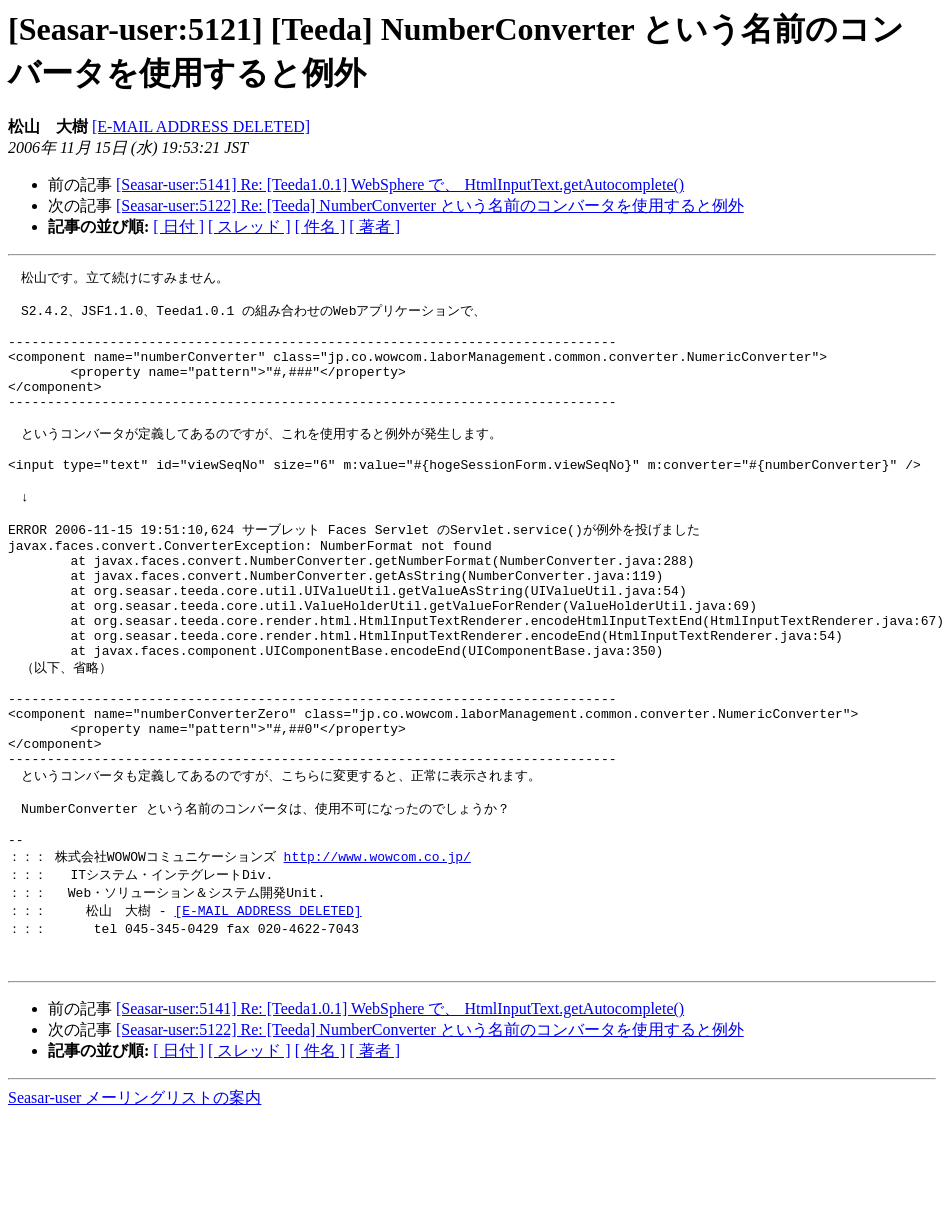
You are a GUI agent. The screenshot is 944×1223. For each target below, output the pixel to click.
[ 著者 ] (374, 226)
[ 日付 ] (178, 226)
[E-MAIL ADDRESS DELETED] (201, 126)
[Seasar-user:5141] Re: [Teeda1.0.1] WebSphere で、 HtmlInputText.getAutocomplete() (400, 184)
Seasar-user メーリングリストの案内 (134, 1203)
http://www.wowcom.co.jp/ (377, 952)
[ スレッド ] (249, 226)
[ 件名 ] (320, 226)
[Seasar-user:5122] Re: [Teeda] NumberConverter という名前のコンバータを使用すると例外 (430, 205)
